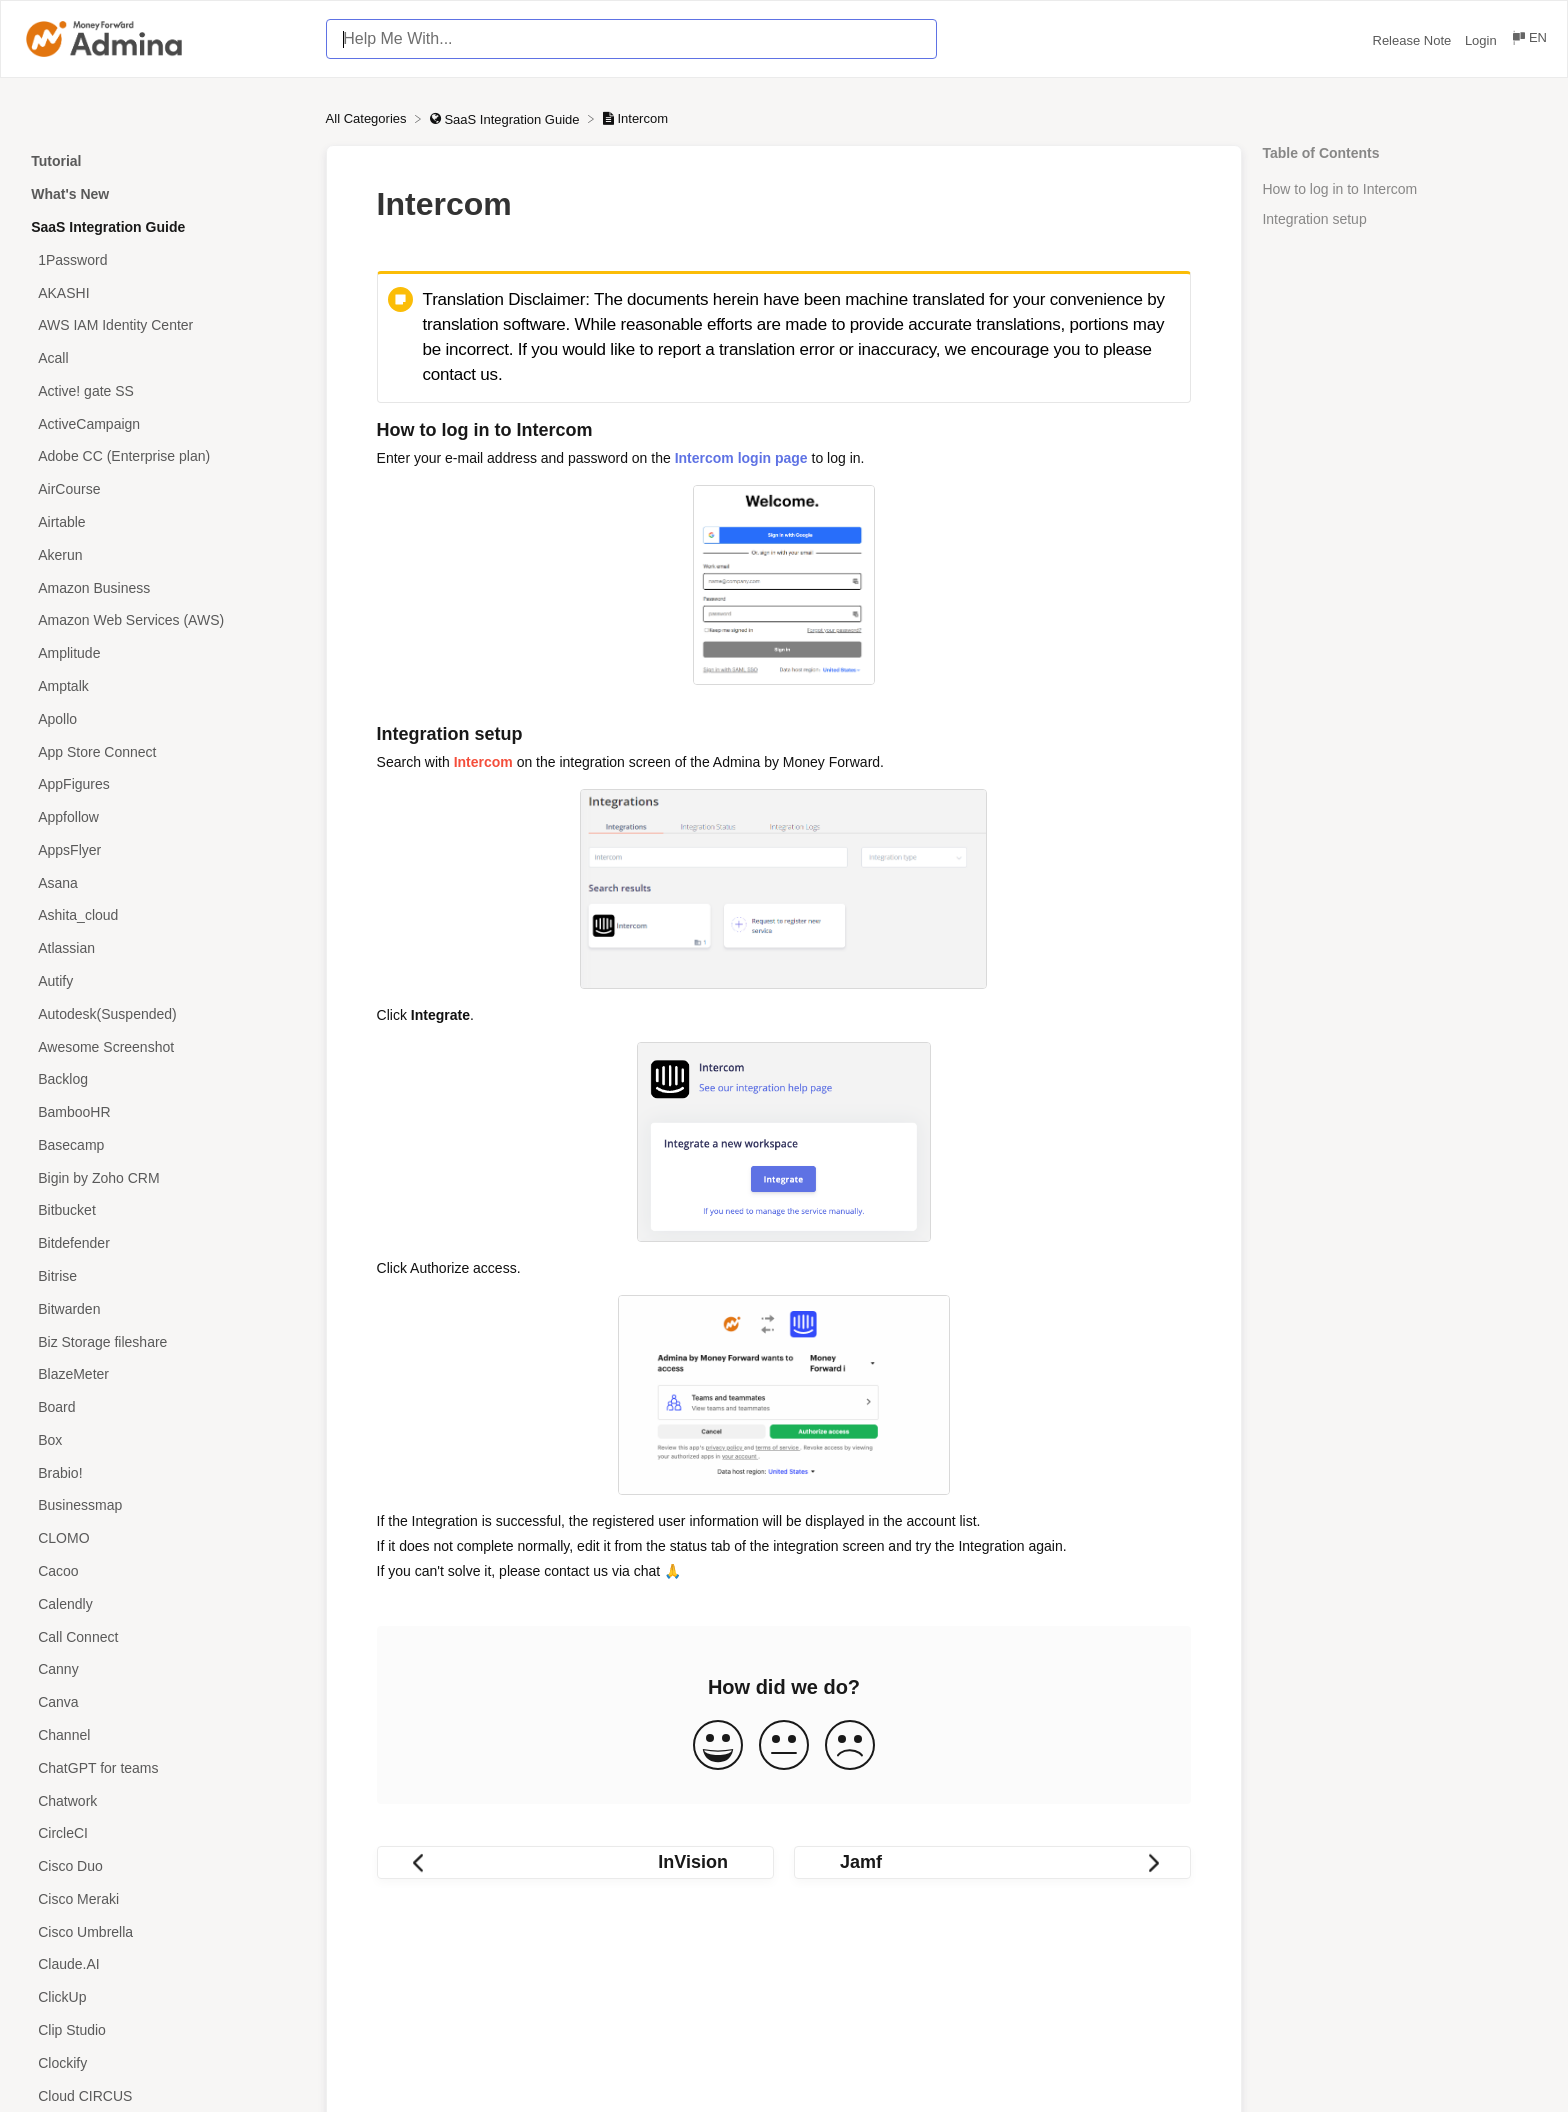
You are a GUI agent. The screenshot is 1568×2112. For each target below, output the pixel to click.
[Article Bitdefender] (163, 1243)
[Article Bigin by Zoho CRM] (163, 1177)
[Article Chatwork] (163, 1800)
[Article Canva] (163, 1702)
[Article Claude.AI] (163, 1964)
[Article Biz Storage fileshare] (163, 1341)
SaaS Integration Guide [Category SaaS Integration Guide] (108, 227)
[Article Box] (163, 1440)
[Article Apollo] (163, 718)
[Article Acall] (163, 358)
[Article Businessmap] (163, 1505)
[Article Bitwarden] (163, 1308)
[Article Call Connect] (163, 1636)
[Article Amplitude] (163, 653)
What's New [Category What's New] (70, 194)
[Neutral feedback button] (784, 1746)
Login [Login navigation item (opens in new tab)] (1482, 40)
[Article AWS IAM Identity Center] (163, 325)
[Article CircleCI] (163, 1833)
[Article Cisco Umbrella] (163, 1931)
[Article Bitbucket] (163, 1210)
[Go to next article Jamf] (992, 1862)
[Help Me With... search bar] (631, 39)
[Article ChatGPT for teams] (163, 1767)
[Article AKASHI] (163, 292)
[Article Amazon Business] (163, 587)
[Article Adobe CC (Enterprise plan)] (163, 456)
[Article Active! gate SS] (163, 391)
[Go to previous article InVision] (575, 1862)
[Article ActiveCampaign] (163, 423)
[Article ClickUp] (163, 1997)
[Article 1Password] (163, 259)
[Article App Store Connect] (163, 751)
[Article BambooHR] (163, 1112)
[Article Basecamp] (163, 1145)
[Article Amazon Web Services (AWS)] (163, 620)
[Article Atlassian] (163, 948)
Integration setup (1314, 219)
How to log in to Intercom (1339, 189)
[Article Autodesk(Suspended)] (163, 1013)
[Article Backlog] (163, 1079)
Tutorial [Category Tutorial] (56, 161)
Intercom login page (741, 458)
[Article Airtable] (163, 522)
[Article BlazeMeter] (163, 1374)
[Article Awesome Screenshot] (163, 1046)
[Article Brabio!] (163, 1472)
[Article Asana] (163, 882)
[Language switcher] (1528, 40)
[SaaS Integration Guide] (506, 118)
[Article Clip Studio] (163, 2030)
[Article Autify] (163, 981)
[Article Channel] (163, 1735)
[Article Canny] (163, 1669)
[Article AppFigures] (163, 784)
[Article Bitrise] (163, 1276)
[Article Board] (163, 1407)
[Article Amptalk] (163, 686)
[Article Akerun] (163, 554)
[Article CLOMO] (163, 1538)
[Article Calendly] (163, 1603)
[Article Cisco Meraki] (163, 1898)
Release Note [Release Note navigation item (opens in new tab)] (1414, 40)
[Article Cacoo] (163, 1571)
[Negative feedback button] (850, 1746)
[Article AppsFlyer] (163, 849)
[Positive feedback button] (718, 1746)
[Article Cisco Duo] (163, 1866)
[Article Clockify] (163, 2062)
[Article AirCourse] (163, 489)
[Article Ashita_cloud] (163, 915)
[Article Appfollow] (163, 817)
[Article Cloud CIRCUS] (163, 2095)
